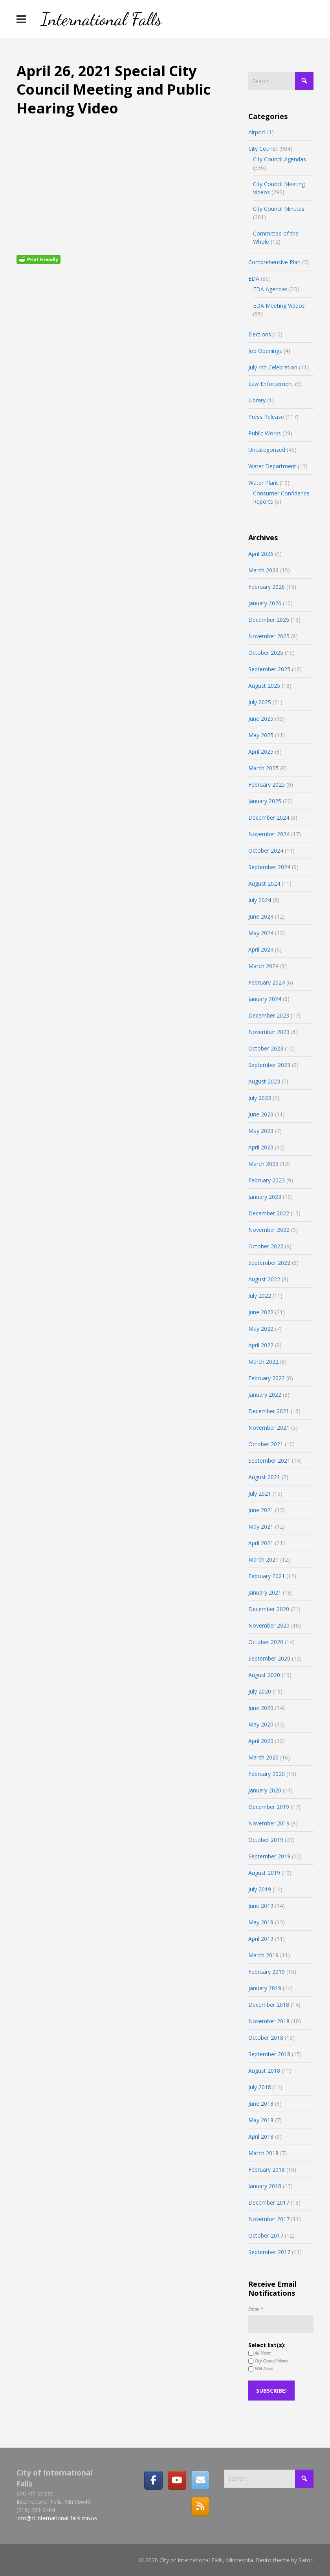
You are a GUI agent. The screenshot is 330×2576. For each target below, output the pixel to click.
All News (259, 2353)
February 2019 (266, 1971)
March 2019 (263, 1955)
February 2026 (266, 586)
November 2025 (269, 636)
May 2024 (260, 933)
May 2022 (260, 1328)
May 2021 (260, 1526)
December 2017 (268, 2202)
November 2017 (269, 2219)
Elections (259, 334)
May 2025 (260, 735)
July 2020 (259, 1691)
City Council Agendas (279, 159)
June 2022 (260, 1312)
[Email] (200, 2480)
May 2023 (260, 1131)
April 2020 (260, 1741)
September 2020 (269, 1658)
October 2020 (265, 1642)
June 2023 (260, 1114)
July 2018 (259, 2087)
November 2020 (269, 1625)
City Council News (268, 2361)
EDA (253, 278)
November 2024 (269, 834)
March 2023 (263, 1163)
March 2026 (263, 570)
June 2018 (260, 2103)
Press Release (266, 416)
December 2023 (268, 1015)
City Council (263, 148)
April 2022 (260, 1345)
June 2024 (260, 916)
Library (257, 400)
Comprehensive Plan (274, 262)
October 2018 (265, 2037)
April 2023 (260, 1147)
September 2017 (269, 2252)
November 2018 (269, 2021)
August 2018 (264, 2070)
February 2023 (266, 1180)
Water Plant (263, 482)
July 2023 (259, 1098)
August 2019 (264, 1872)
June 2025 (260, 718)
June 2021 (260, 1510)
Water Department (272, 466)
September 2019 (269, 1856)
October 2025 (265, 652)
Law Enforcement (270, 383)
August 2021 (264, 1477)
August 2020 (264, 1675)
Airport (257, 132)
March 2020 (263, 1757)
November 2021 (269, 1427)
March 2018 (263, 2153)
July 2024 (259, 900)
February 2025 (266, 784)
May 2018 (260, 2120)
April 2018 (260, 2136)
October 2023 (265, 1048)
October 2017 (265, 2235)
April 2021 (260, 1543)
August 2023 (264, 1081)
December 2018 (268, 2004)
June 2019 (260, 1905)
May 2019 (260, 1922)
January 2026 (264, 603)
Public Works (264, 433)
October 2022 (265, 1246)
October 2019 (265, 1839)
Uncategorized (266, 449)
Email (255, 2309)
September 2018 (269, 2054)
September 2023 (269, 1065)
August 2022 (264, 1279)
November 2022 (269, 1229)
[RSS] (200, 2506)
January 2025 (264, 801)
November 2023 (269, 1032)
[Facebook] (153, 2480)
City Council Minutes (278, 208)
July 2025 (259, 702)
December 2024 (268, 817)
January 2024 (264, 999)
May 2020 (260, 1724)
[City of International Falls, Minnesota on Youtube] (177, 2480)
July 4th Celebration (272, 367)
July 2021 (259, 1493)
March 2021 (263, 1559)
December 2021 (268, 1411)
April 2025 (260, 751)
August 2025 (264, 685)
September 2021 (269, 1460)
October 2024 (265, 850)
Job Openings (265, 350)
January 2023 (264, 1196)
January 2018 (264, 2186)
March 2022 (263, 1361)
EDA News (260, 2369)
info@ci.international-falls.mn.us (56, 2518)
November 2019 (269, 1823)
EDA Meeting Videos (279, 305)
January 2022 (264, 1394)
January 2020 (264, 1790)
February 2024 (266, 982)
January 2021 (264, 1592)
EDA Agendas (270, 289)
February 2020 (266, 1774)
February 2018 (266, 2169)
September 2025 (269, 669)
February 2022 (266, 1378)
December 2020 (268, 1609)
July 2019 (259, 1889)
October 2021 (265, 1444)
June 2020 (260, 1708)
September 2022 (269, 1262)
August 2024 (264, 883)
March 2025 (263, 768)
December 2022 (268, 1213)
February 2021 (266, 1576)
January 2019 (264, 1988)
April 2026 (260, 553)
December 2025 (268, 619)
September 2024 (269, 867)
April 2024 (260, 949)
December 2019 (268, 1807)
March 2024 (263, 966)
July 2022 (259, 1295)
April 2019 (260, 1938)
